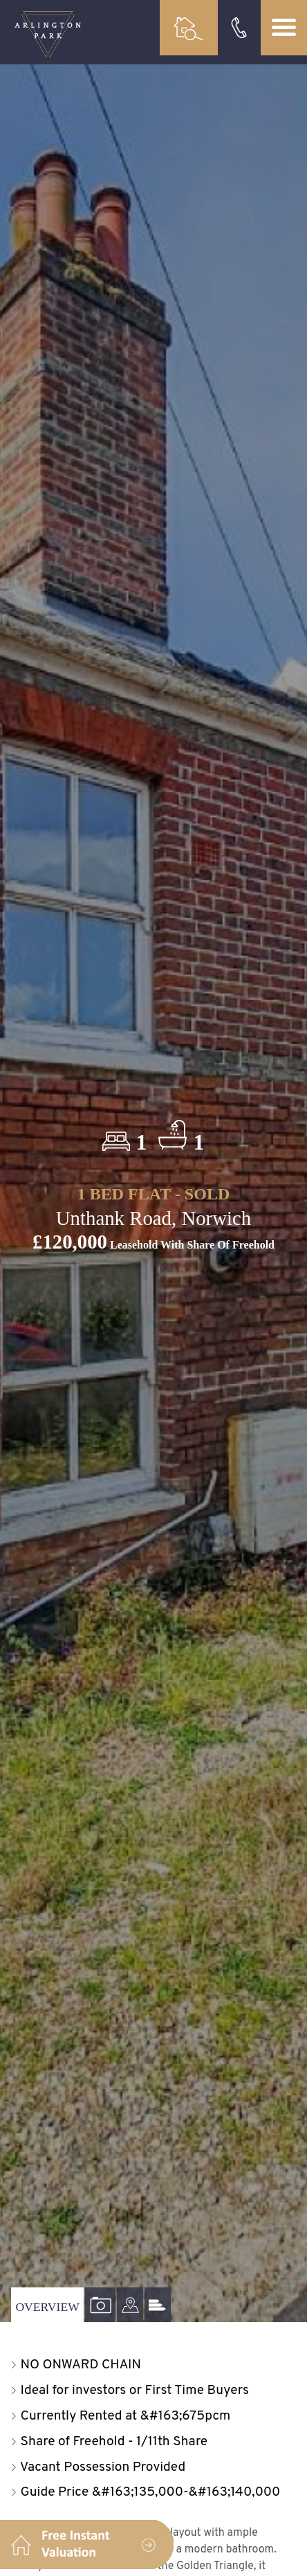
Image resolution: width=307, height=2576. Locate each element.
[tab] (130, 2304)
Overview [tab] (47, 2307)
